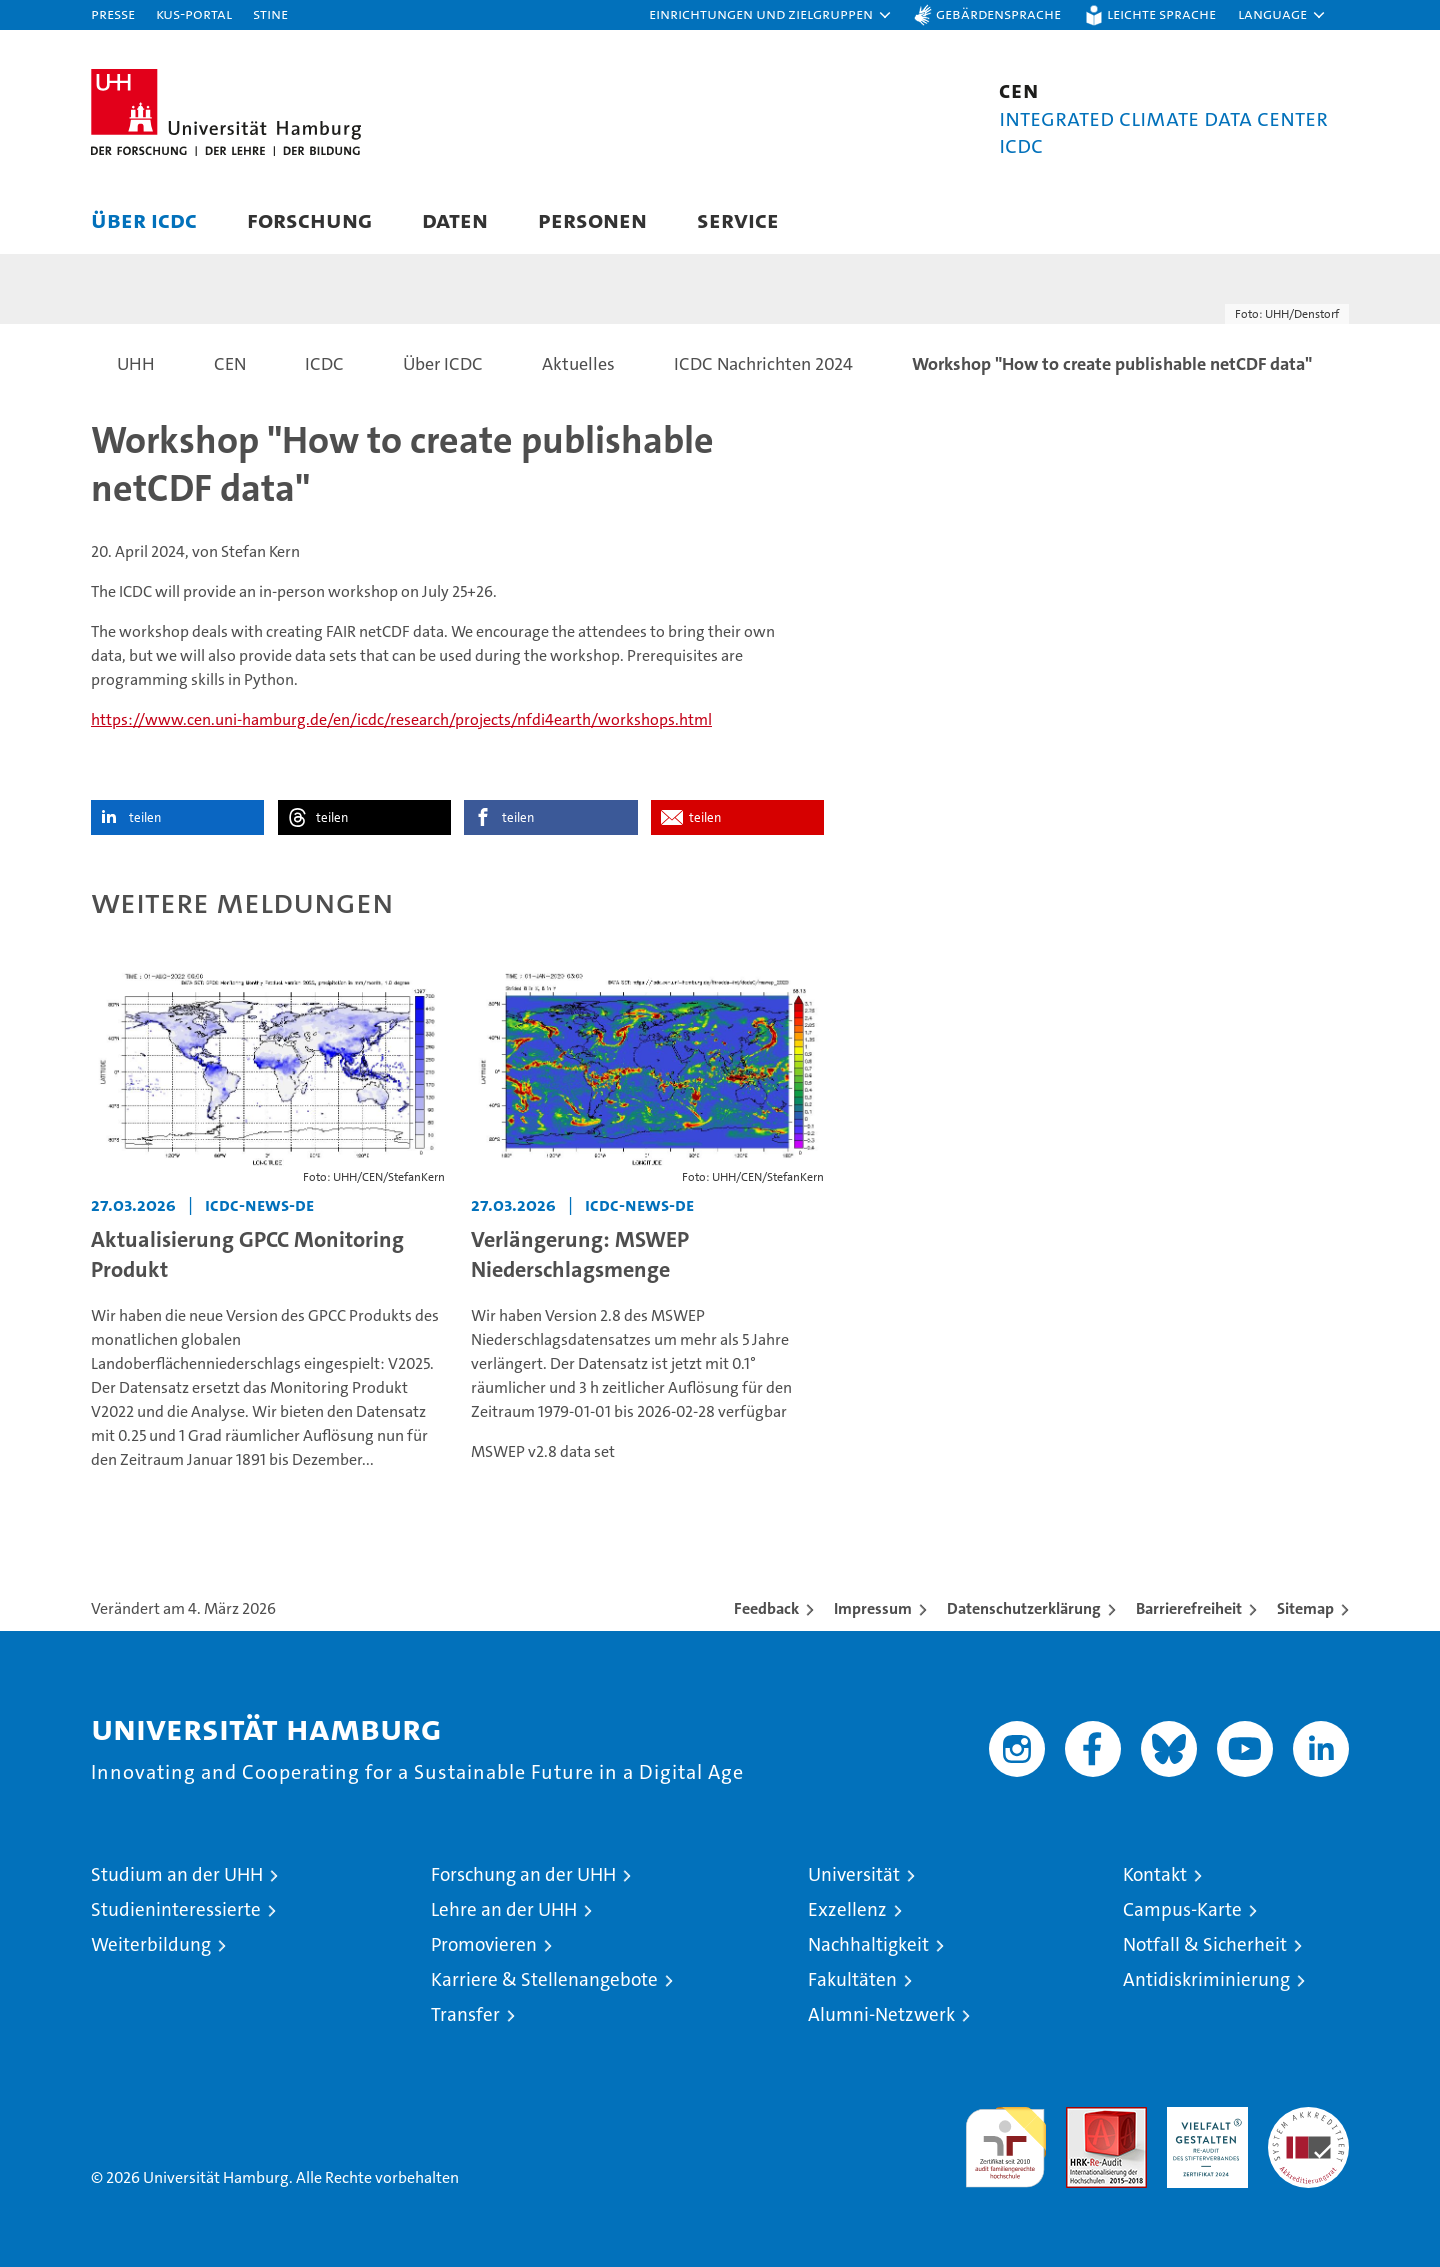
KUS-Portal (194, 13)
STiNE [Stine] (270, 13)
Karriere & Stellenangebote (544, 1979)
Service (738, 219)
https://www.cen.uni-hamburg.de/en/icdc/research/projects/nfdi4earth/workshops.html (401, 719)
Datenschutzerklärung (1024, 1608)
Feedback (766, 1608)
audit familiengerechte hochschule (1005, 2138)
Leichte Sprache (1161, 13)
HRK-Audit (1202, 2117)
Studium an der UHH (177, 1874)
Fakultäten (852, 1979)
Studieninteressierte (176, 1909)
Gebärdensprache (998, 13)
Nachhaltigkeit (868, 1944)
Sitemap (1305, 1608)
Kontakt (1155, 1874)
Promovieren (484, 1944)
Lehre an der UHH (504, 1909)
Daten (455, 219)
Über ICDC (144, 219)
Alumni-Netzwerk (881, 2014)
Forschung (309, 219)
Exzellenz (847, 1909)
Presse (113, 13)
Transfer (465, 2014)
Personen (592, 219)
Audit (1085, 2117)
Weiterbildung (151, 1944)
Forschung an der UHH (523, 1874)
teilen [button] (145, 817)
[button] (771, 15)
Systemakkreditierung (1308, 2117)
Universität (854, 1874)
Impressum (873, 1608)
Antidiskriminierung (1206, 1979)
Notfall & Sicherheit (1205, 1944)
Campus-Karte (1182, 1909)
